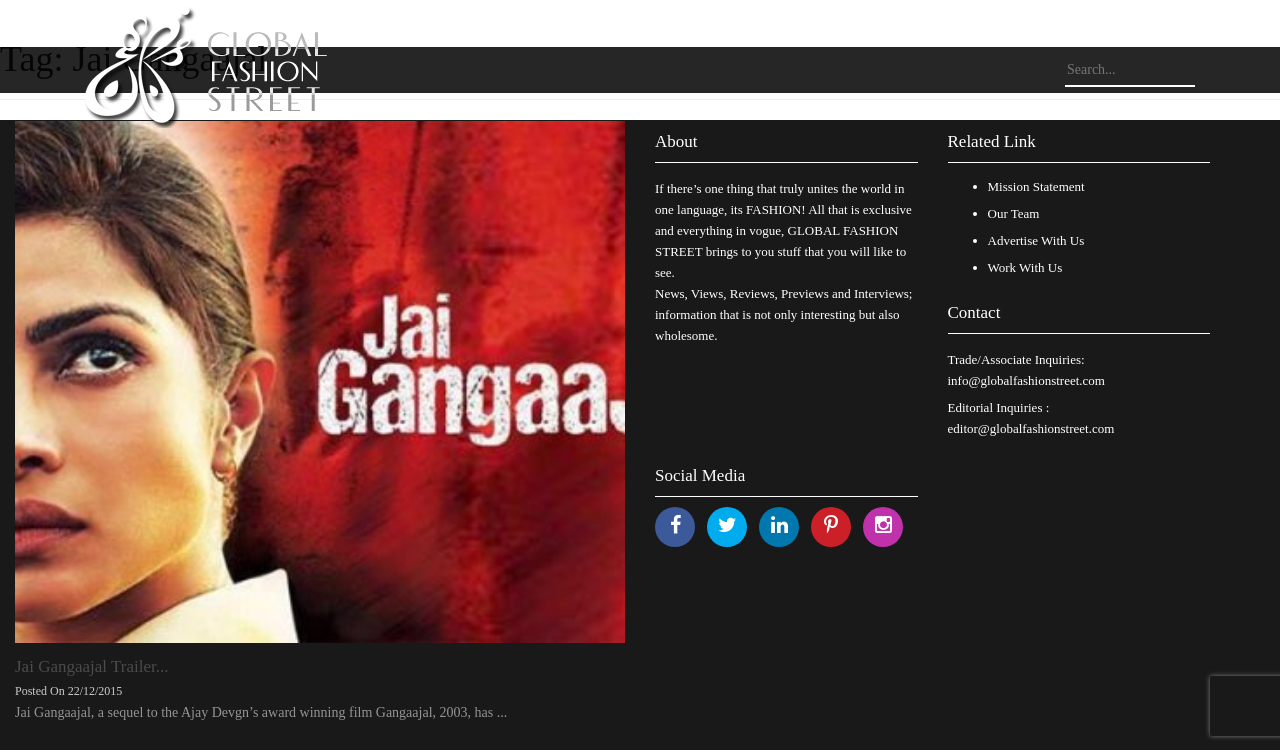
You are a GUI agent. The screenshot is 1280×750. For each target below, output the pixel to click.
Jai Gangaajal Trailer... (91, 666)
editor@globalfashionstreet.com (1031, 428)
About (676, 141)
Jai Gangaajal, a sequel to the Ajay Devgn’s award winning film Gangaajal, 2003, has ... (261, 712)
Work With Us (1025, 267)
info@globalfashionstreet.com (1026, 380)
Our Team (1014, 213)
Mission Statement (1036, 186)
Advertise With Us (1036, 240)
